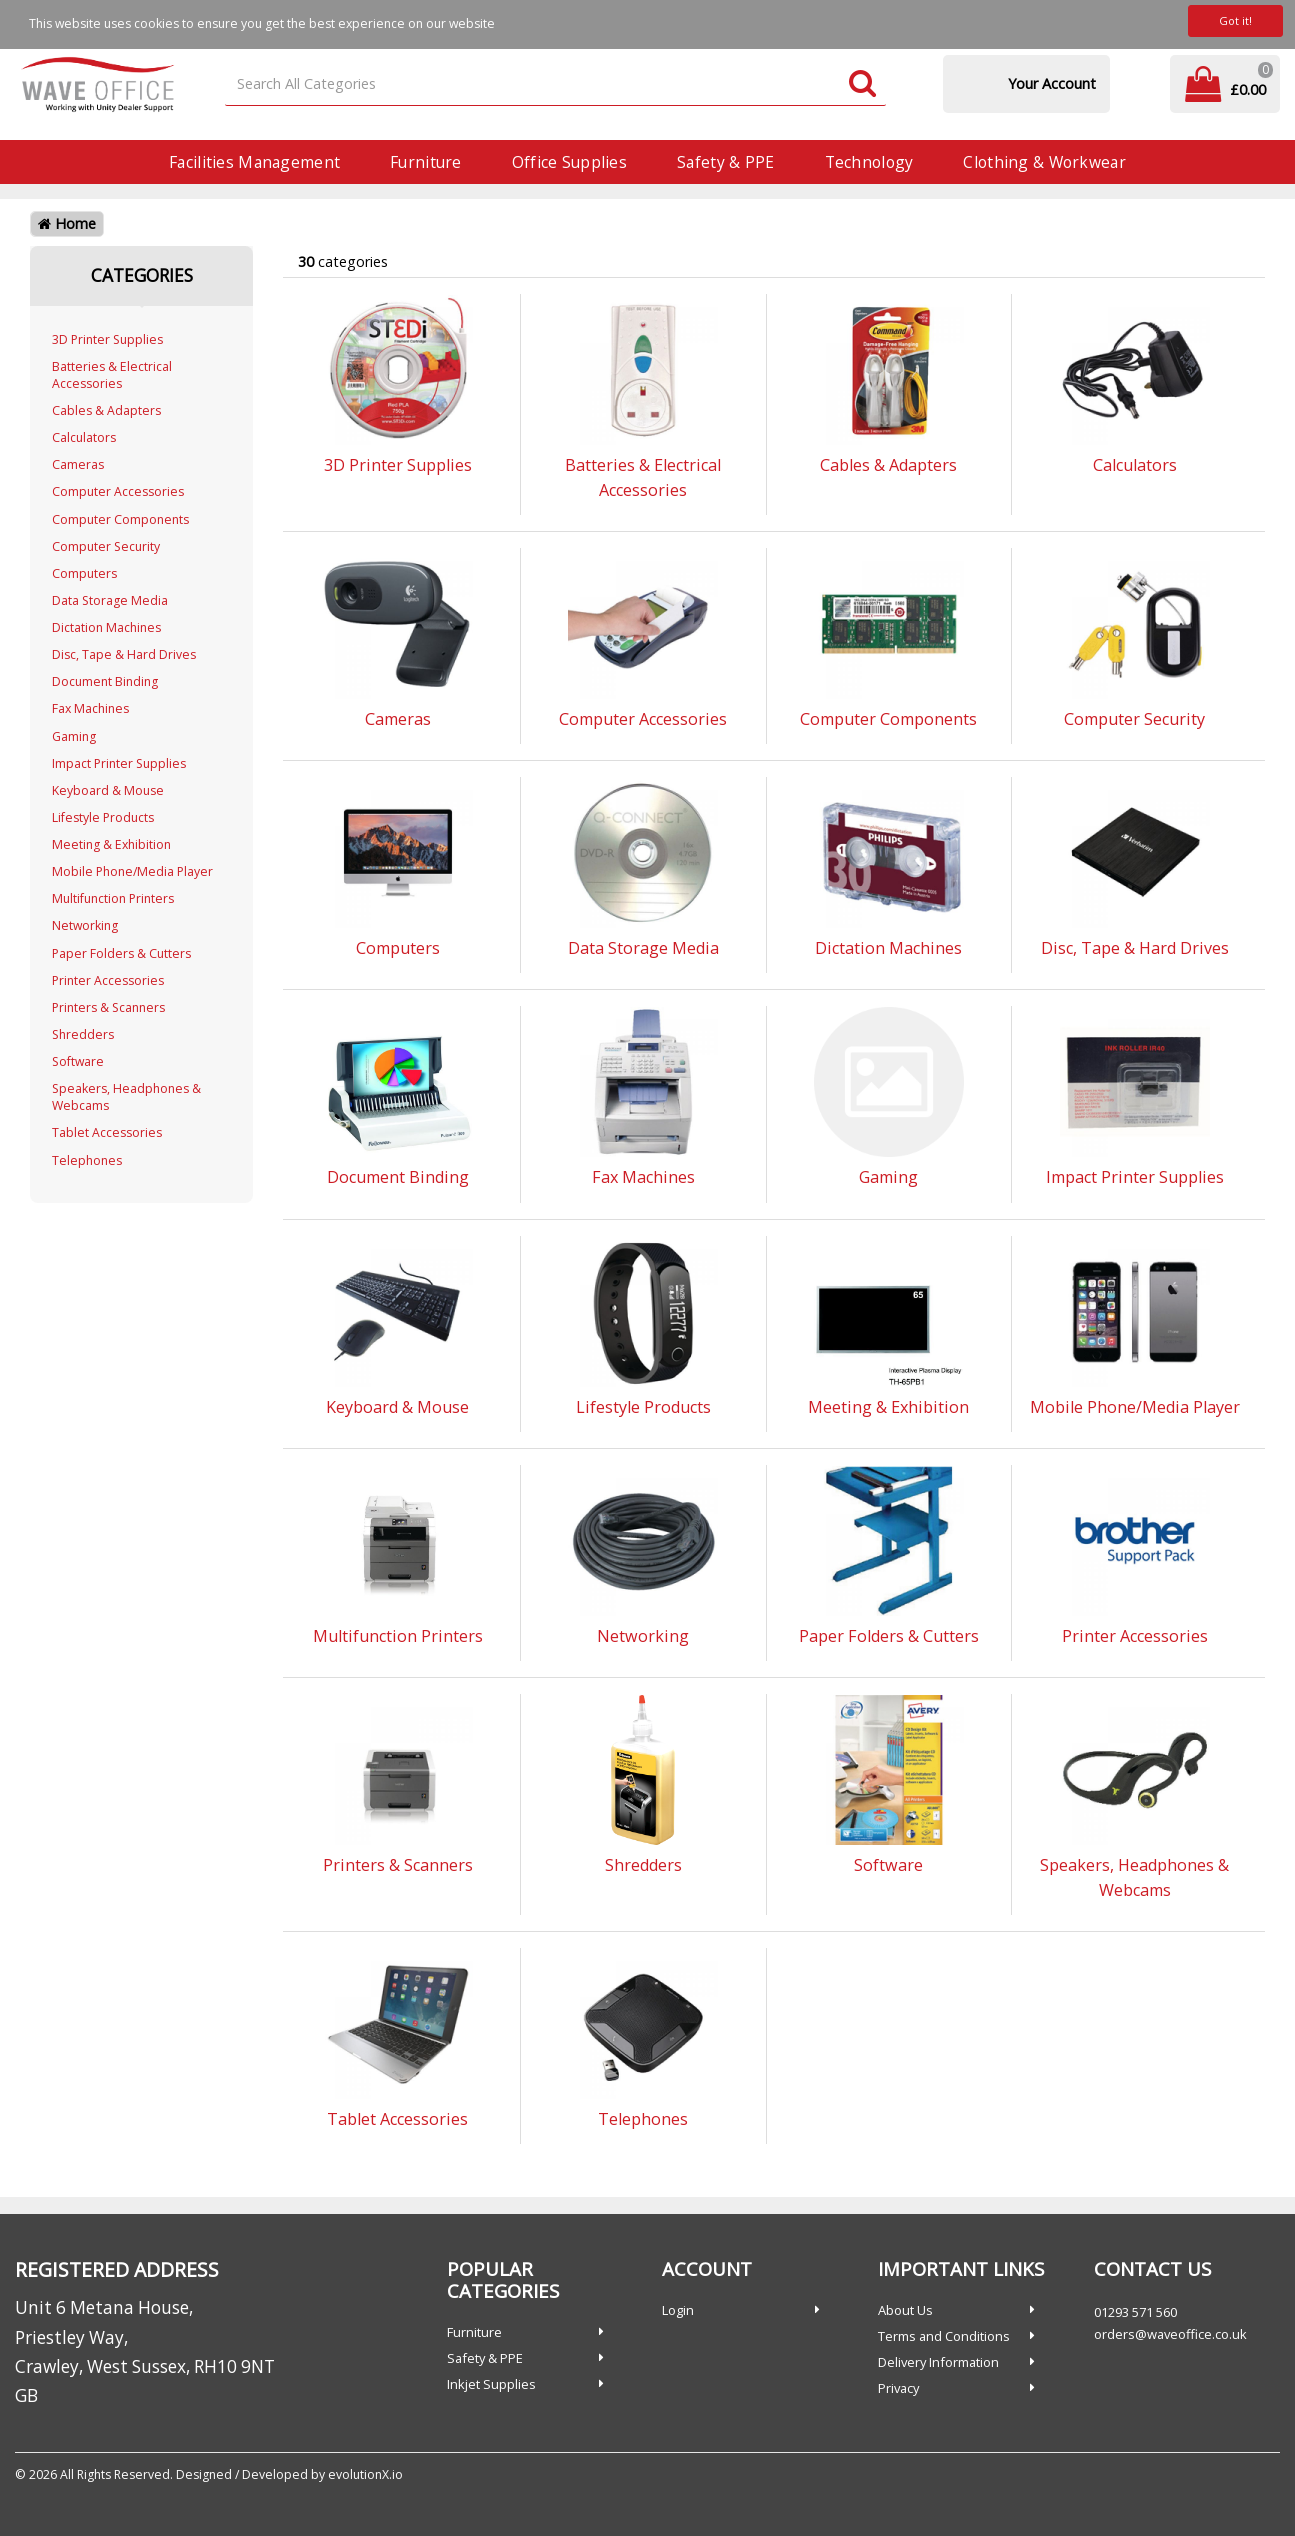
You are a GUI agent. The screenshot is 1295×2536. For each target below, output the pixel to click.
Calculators (84, 437)
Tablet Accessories (107, 1132)
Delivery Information (938, 2362)
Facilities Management (254, 162)
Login (678, 2310)
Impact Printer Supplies (119, 763)
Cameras (78, 464)
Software (78, 1061)
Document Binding (105, 681)
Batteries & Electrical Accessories (112, 375)
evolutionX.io (365, 2474)
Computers (84, 573)
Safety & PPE (725, 162)
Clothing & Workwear (1044, 162)
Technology (869, 162)
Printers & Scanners (108, 1007)
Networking (85, 925)
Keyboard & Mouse (108, 790)
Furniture (426, 162)
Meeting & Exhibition (111, 844)
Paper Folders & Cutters (121, 953)
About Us (905, 2310)
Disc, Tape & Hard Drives (124, 654)
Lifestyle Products (103, 817)
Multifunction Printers (113, 898)
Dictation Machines (106, 627)
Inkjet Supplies (491, 2384)
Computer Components (120, 519)
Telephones (87, 1160)
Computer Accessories (118, 491)
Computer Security (106, 546)
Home (67, 223)
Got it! (1235, 20)
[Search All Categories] (555, 84)
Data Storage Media (110, 600)
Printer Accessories (108, 980)
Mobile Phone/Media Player (132, 871)
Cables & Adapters (106, 410)
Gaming (74, 736)
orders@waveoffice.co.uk (1170, 2334)
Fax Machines (90, 708)
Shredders (83, 1034)
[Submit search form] (862, 84)
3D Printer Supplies (107, 339)
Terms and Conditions (944, 2336)
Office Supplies (569, 162)
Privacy (898, 2388)
